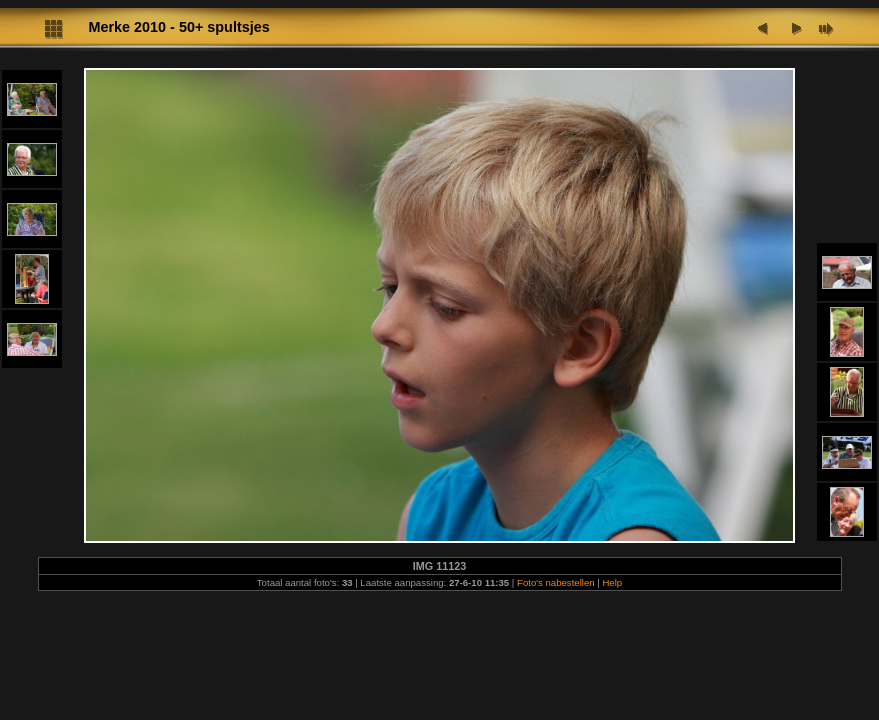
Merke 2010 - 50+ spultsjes (179, 27)
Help (612, 582)
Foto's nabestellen (556, 582)
